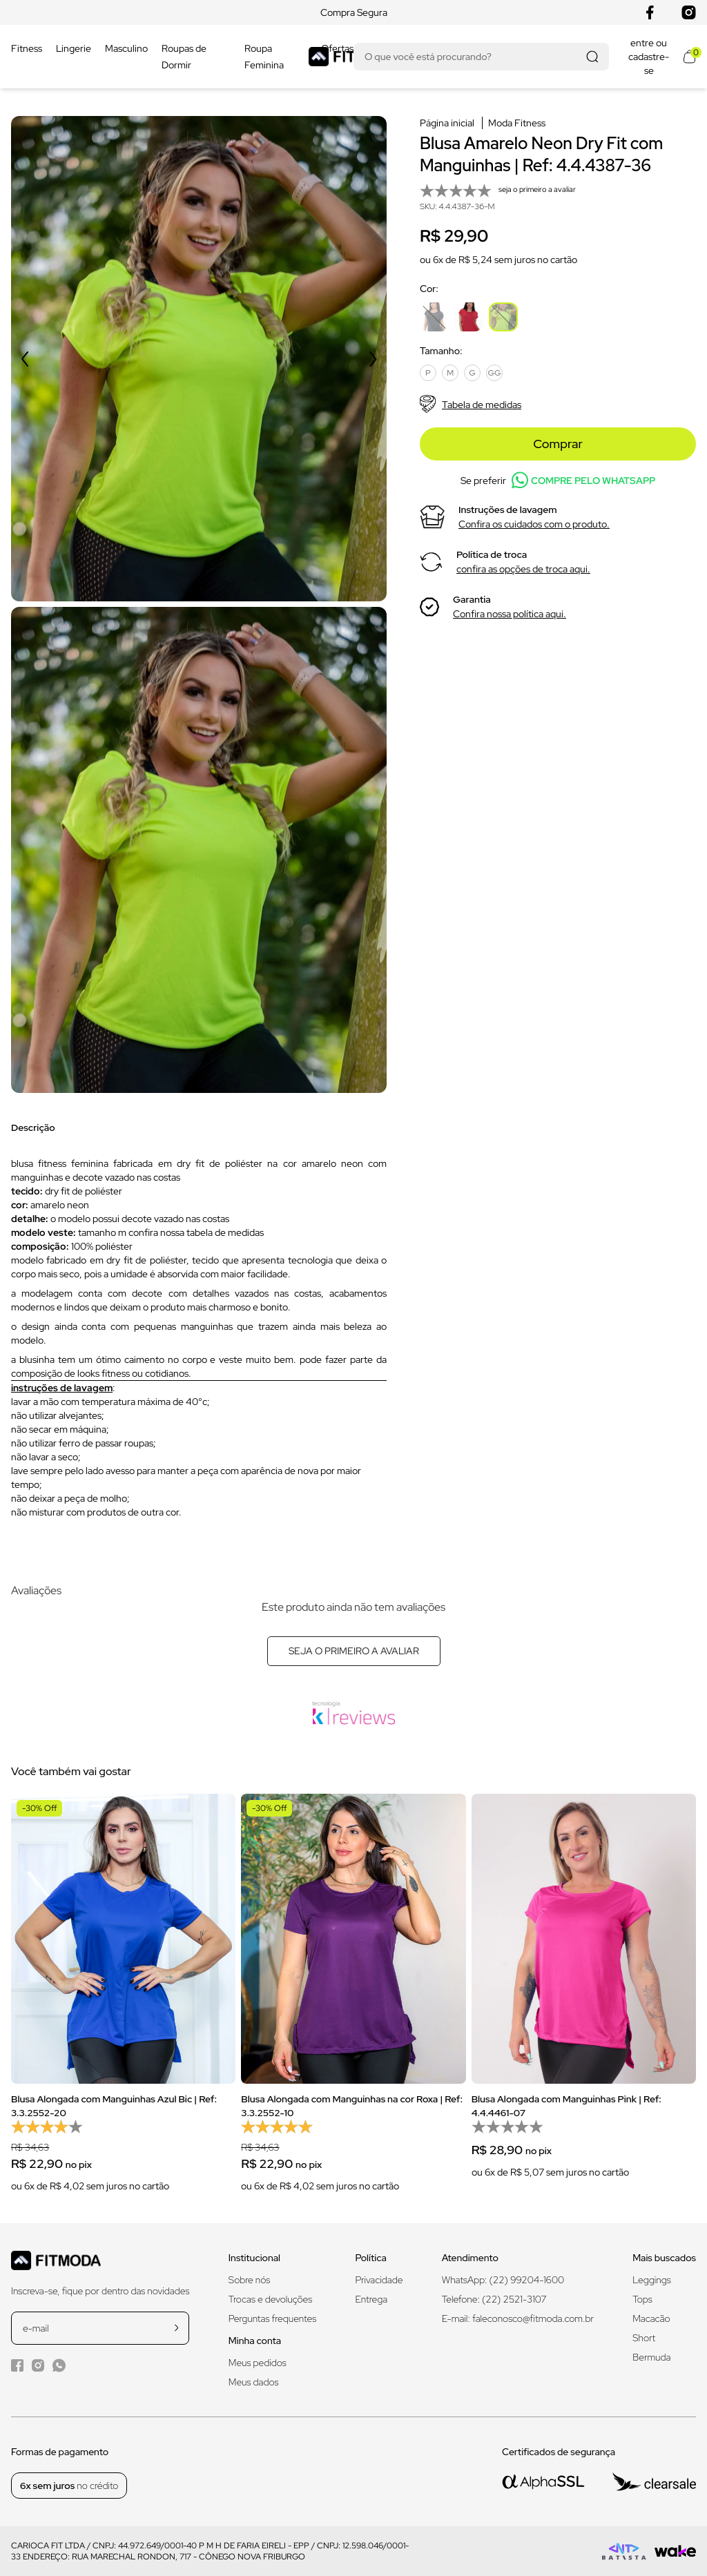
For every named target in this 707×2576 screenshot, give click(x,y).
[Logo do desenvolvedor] (624, 2551)
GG (494, 372)
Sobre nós (250, 2280)
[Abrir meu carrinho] (689, 57)
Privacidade (379, 2280)
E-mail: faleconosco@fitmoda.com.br (518, 2318)
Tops (642, 2299)
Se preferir (558, 480)
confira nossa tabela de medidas (196, 1232)
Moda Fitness (516, 123)
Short (643, 2338)
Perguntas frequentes (272, 2318)
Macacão (651, 2318)
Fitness (26, 48)
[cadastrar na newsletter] (176, 2328)
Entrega (371, 2299)
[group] (123, 2002)
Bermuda (651, 2357)
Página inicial (447, 123)
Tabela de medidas (470, 404)
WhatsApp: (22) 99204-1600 (503, 2280)
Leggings (651, 2280)
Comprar (558, 444)
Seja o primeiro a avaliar (354, 1651)
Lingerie (73, 48)
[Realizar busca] (592, 56)
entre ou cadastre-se (648, 57)
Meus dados (254, 2382)
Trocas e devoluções (271, 2299)
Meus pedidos (258, 2362)
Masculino (126, 48)
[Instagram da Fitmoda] (38, 2365)
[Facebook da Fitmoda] (17, 2365)
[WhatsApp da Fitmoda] (59, 2365)
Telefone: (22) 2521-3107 (494, 2299)
